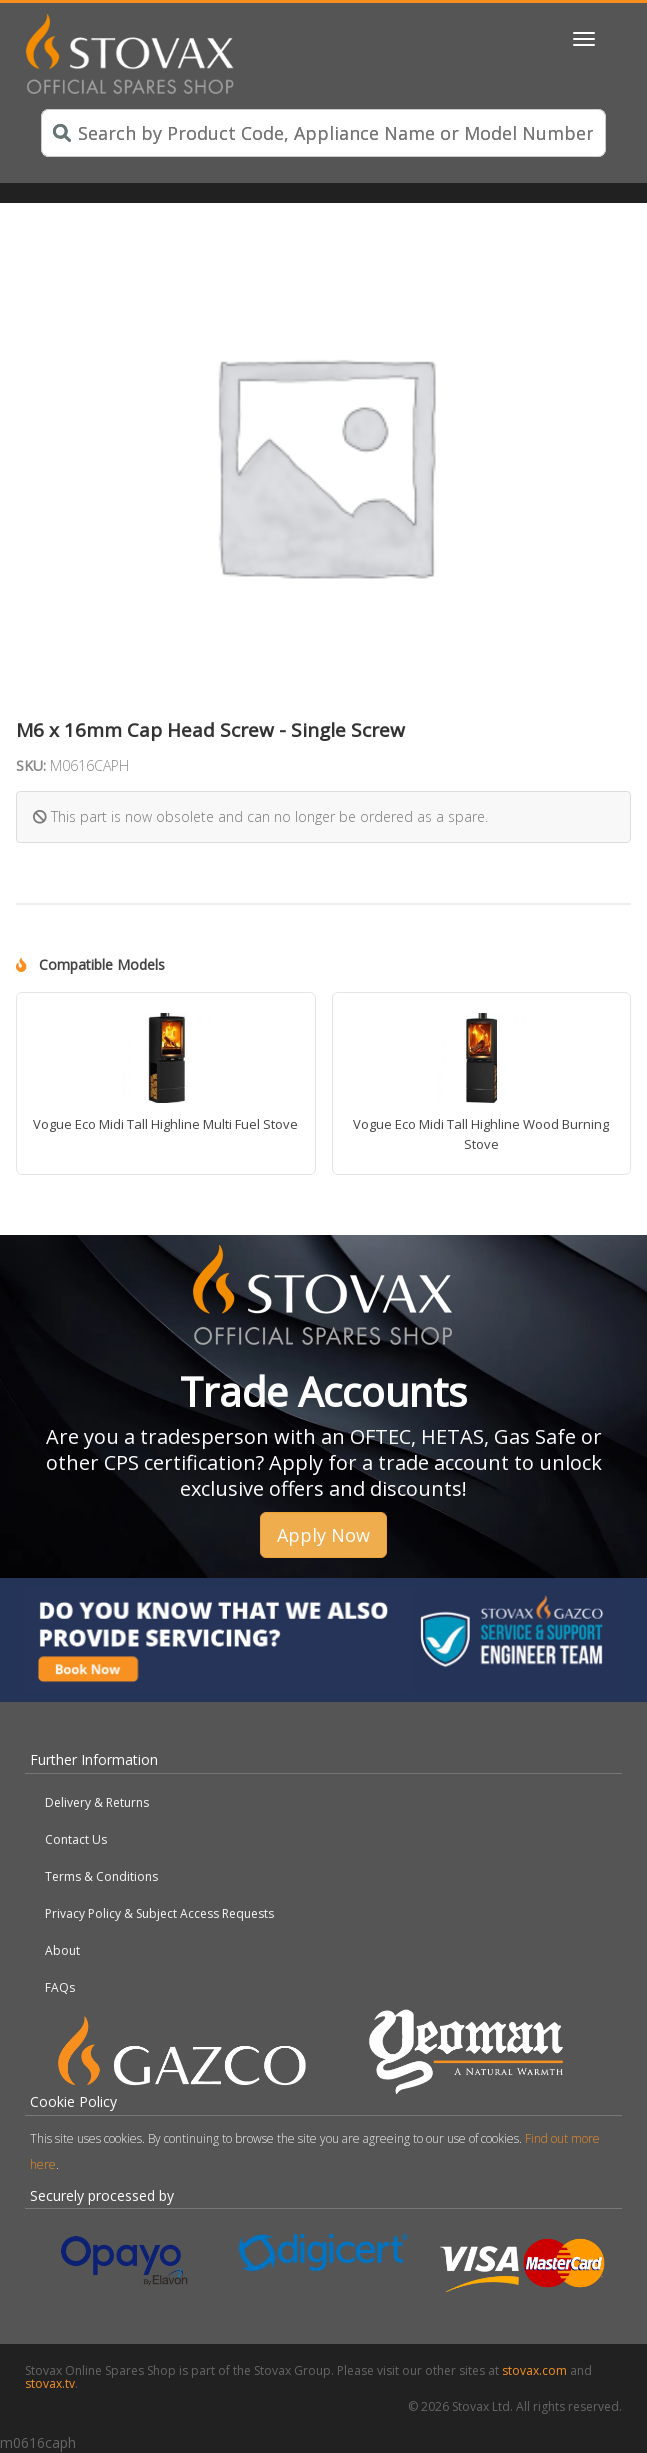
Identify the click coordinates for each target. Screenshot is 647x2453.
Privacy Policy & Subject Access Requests (159, 1913)
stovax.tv (50, 2383)
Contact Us (76, 1839)
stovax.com (534, 2370)
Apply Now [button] (323, 1535)
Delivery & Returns (97, 1802)
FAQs (60, 1987)
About (62, 1950)
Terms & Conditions (101, 1876)
